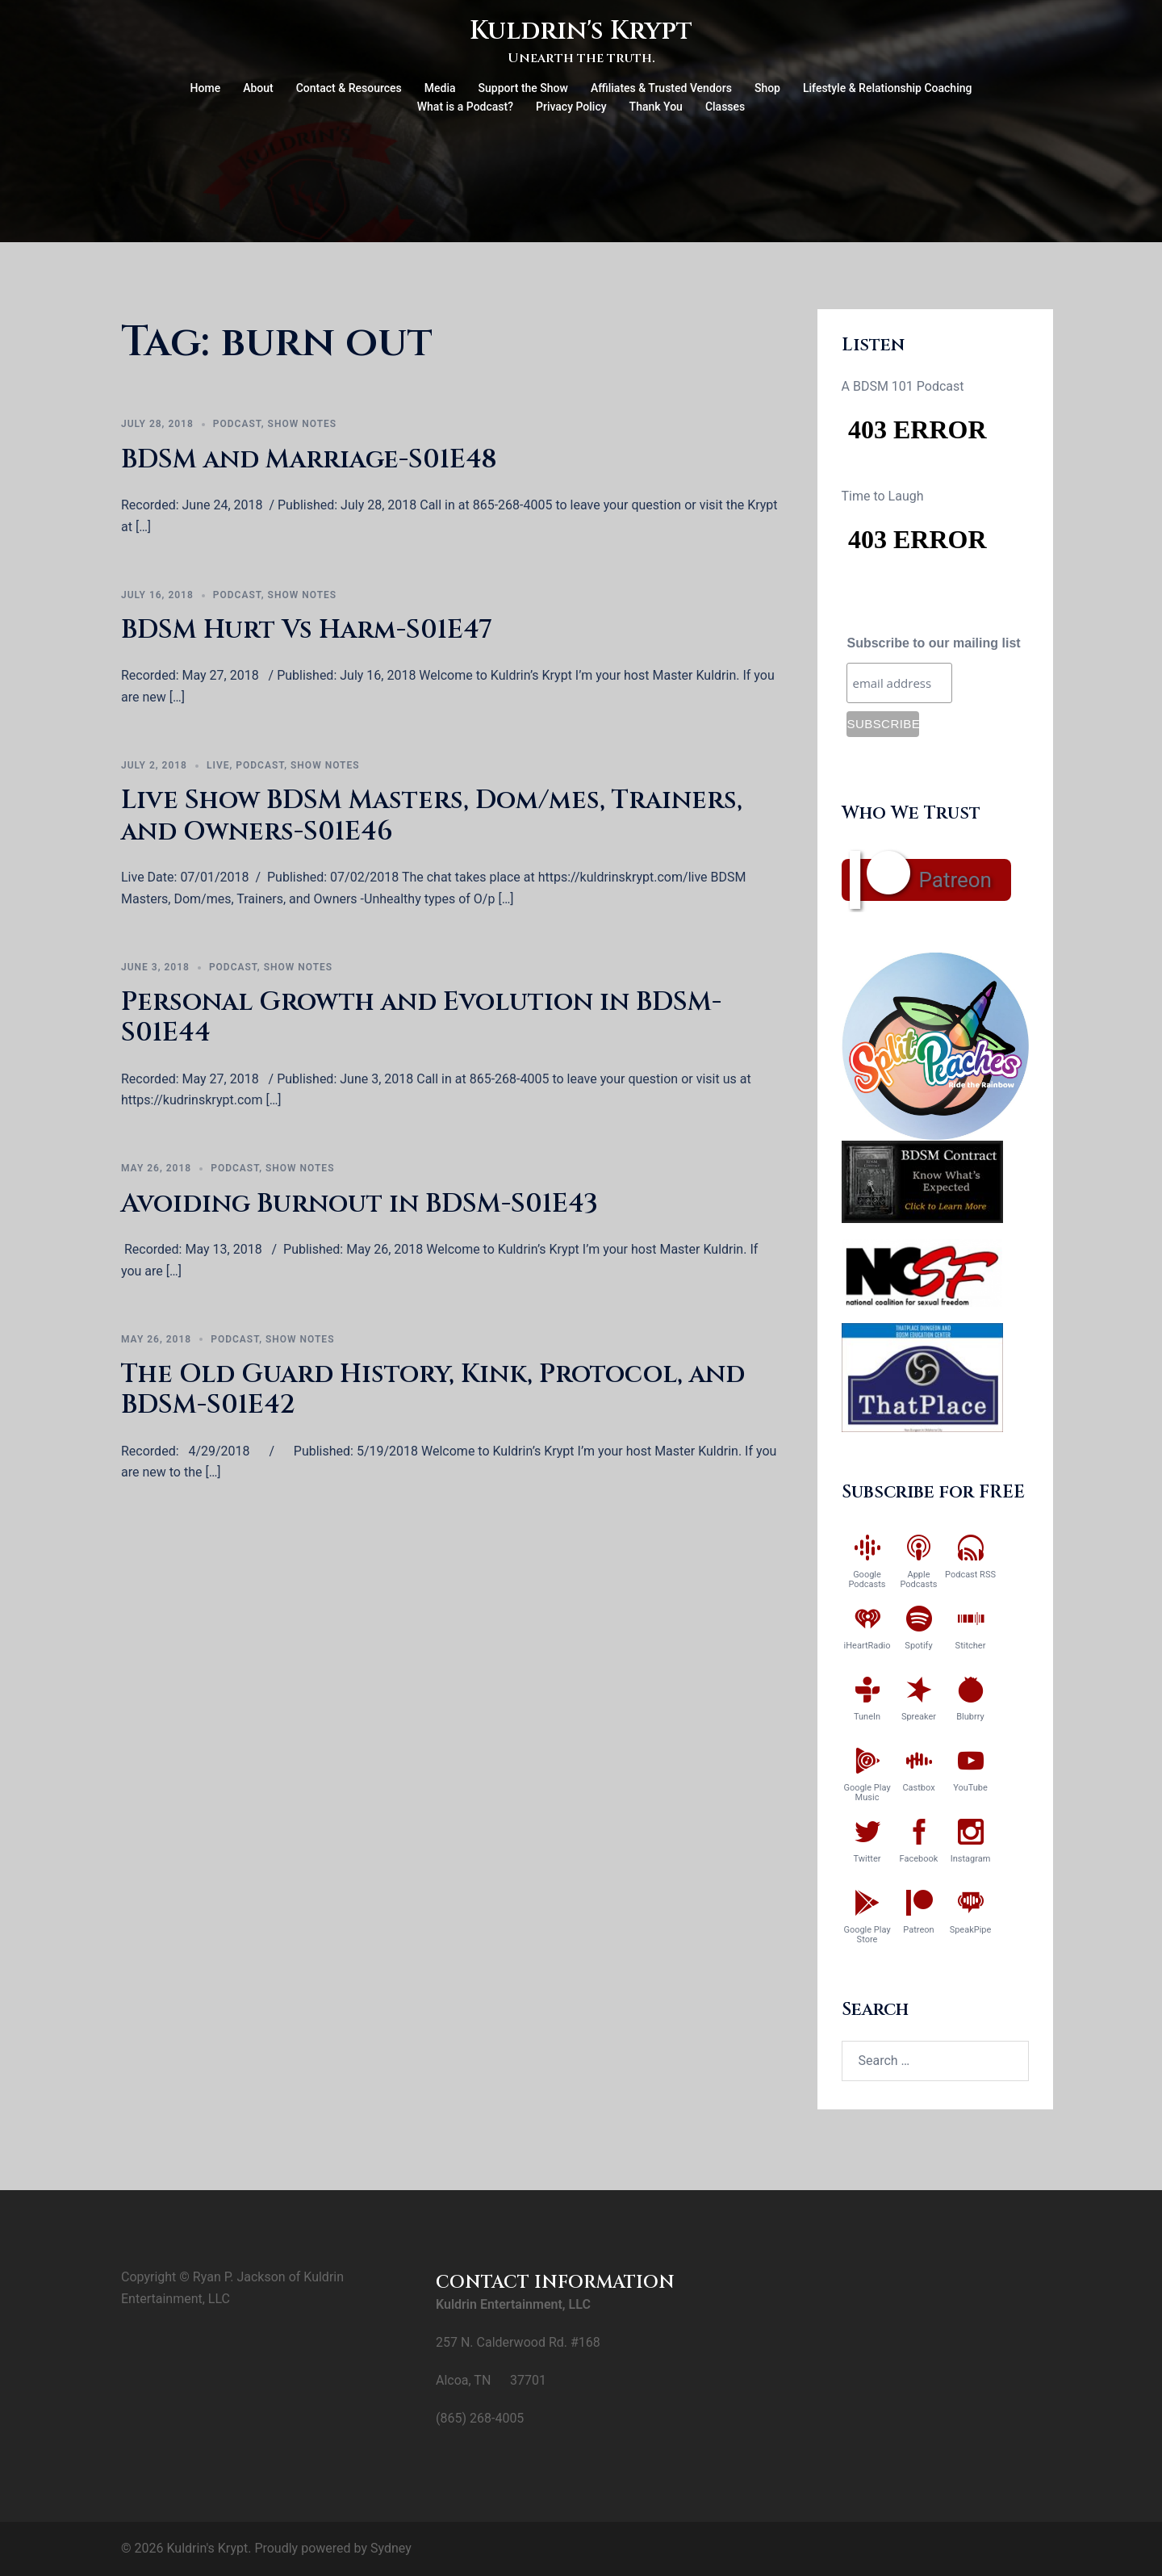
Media (440, 88)
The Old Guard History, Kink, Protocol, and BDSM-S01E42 (433, 1389)
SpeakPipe (971, 1930)
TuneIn (867, 1716)
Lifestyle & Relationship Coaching (887, 88)
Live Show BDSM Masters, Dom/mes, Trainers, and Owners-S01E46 (431, 815)
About (258, 88)
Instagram (971, 1858)
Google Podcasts (866, 1579)
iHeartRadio (867, 1645)
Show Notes (302, 423)
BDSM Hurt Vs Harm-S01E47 (306, 630)
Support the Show (523, 88)
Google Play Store (866, 1935)
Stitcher (970, 1645)
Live (218, 765)
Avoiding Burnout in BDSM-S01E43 (359, 1204)
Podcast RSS (970, 1574)
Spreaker (918, 1716)
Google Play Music (866, 1792)
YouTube (970, 1787)
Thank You (656, 106)
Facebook (919, 1858)
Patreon (955, 880)
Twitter (867, 1858)
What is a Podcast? (465, 106)
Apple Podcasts (918, 1579)
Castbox (918, 1787)
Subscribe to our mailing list (933, 643)
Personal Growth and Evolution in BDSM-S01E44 (421, 1017)
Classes (725, 106)
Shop (767, 88)
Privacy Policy (571, 106)
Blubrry (970, 1716)
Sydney (391, 2548)
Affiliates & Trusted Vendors (661, 88)
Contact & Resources (349, 88)
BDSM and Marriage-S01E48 (308, 459)
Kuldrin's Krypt (581, 31)
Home (205, 88)
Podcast (237, 423)
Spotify (918, 1645)
